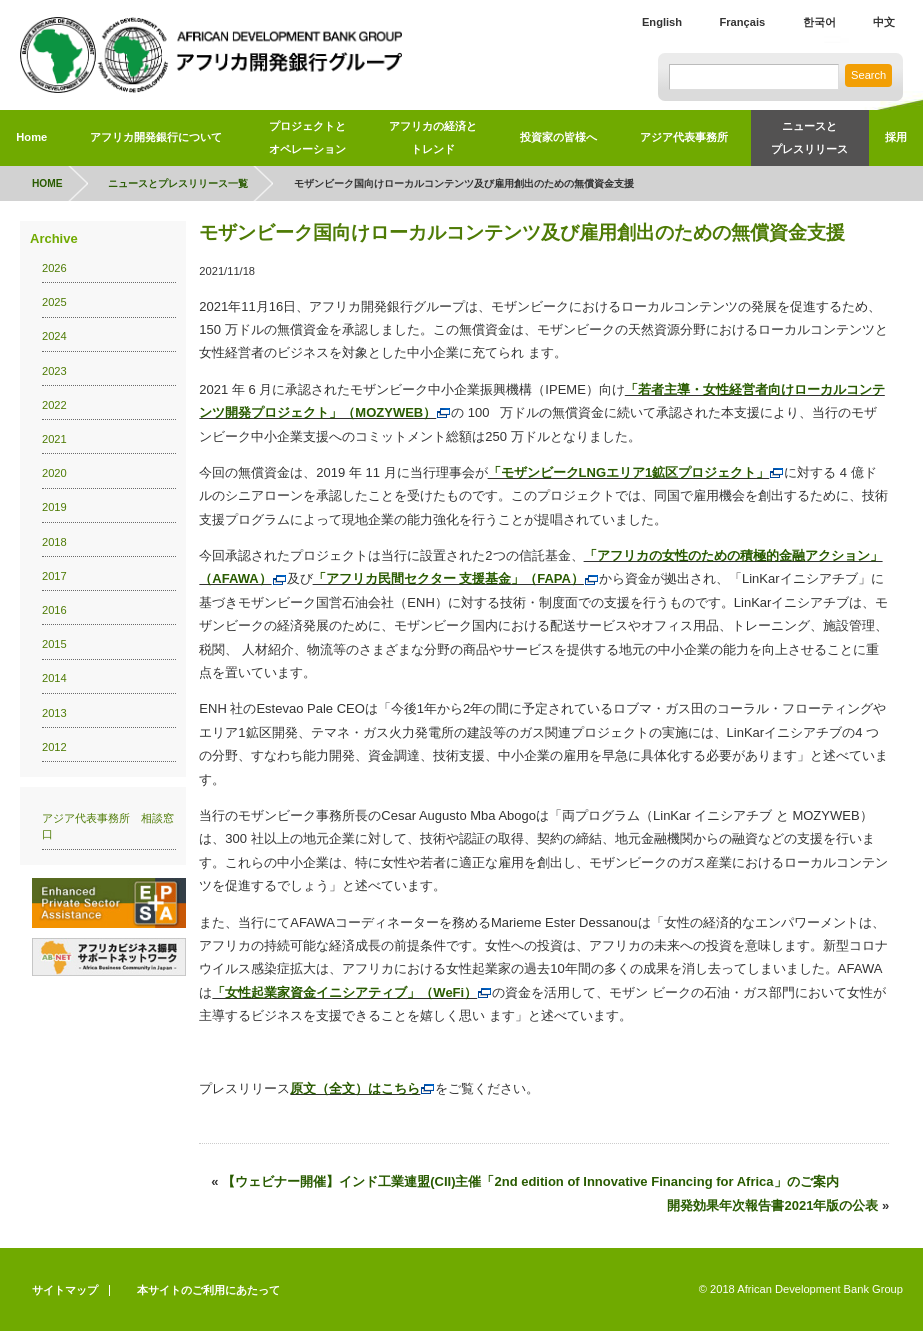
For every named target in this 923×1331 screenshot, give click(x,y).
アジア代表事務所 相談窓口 (108, 826)
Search (868, 75)
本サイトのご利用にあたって (208, 1290)
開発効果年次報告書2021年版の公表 (772, 1205)
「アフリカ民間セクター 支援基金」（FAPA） (456, 578)
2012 (54, 747)
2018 (54, 542)
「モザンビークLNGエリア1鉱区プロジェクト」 (636, 472)
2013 (54, 713)
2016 (54, 610)
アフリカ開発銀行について (156, 137)
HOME (47, 183)
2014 (54, 678)
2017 (54, 576)
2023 (54, 371)
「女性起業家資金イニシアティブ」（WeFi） (352, 992)
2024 (54, 336)
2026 (54, 268)
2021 (54, 439)
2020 (54, 473)
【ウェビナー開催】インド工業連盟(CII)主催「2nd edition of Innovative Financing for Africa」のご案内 (530, 1181)
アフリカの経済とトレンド (433, 137)
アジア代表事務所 (684, 137)
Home (31, 137)
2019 (54, 507)
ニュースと (810, 141)
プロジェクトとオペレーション (307, 137)
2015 (54, 644)
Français (742, 22)
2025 (54, 302)
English (662, 22)
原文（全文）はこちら (362, 1088)
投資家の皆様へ (558, 137)
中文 (884, 22)
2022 (54, 405)
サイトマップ (65, 1290)
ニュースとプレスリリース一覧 (178, 183)
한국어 (819, 22)
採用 (896, 137)
